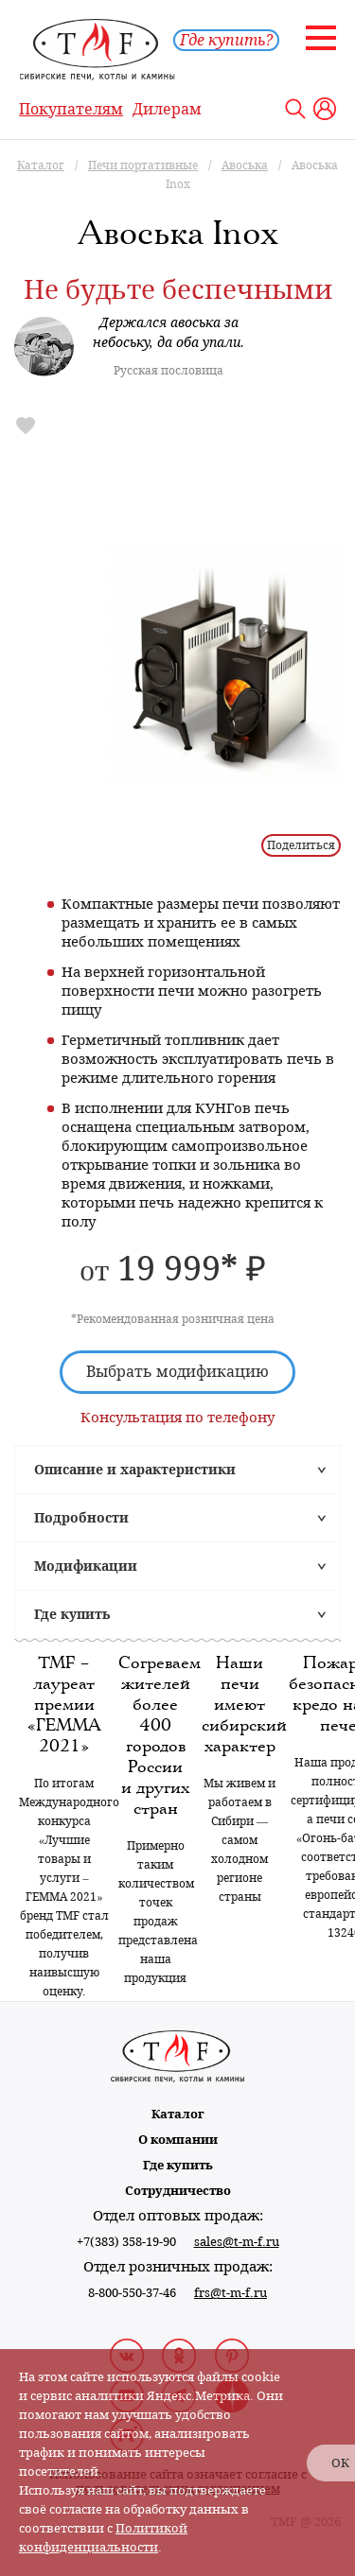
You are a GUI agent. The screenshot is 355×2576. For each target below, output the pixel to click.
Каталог (177, 2114)
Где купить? (226, 40)
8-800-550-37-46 (132, 2293)
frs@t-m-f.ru (230, 2293)
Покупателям (71, 109)
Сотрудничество (178, 2191)
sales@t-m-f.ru (236, 2242)
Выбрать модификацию (177, 1372)
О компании (178, 2139)
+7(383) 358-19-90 (126, 2242)
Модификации (85, 1566)
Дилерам (167, 109)
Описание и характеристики (135, 1469)
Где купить (72, 1614)
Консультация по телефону (177, 1417)
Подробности (81, 1517)
